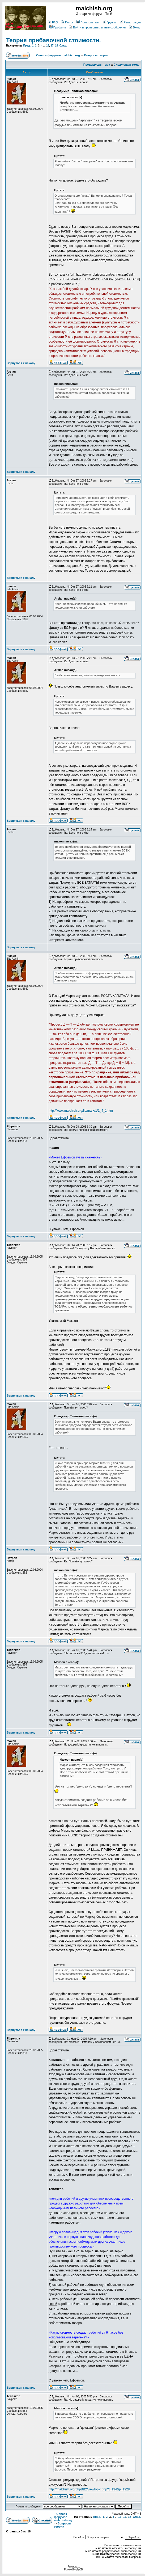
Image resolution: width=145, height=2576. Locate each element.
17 (51, 45)
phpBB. (79, 2569)
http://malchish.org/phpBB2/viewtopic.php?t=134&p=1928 (89, 2489)
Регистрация (130, 22)
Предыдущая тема (96, 64)
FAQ (53, 22)
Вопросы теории (96, 55)
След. (63, 45)
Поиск (67, 22)
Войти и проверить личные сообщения (97, 27)
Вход (134, 27)
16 (47, 45)
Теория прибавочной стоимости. (53, 40)
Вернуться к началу (21, 363)
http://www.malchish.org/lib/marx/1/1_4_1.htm (81, 1110)
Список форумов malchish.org (58, 55)
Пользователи (88, 22)
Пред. (27, 45)
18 (56, 45)
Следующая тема (126, 64)
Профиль (57, 27)
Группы (110, 22)
